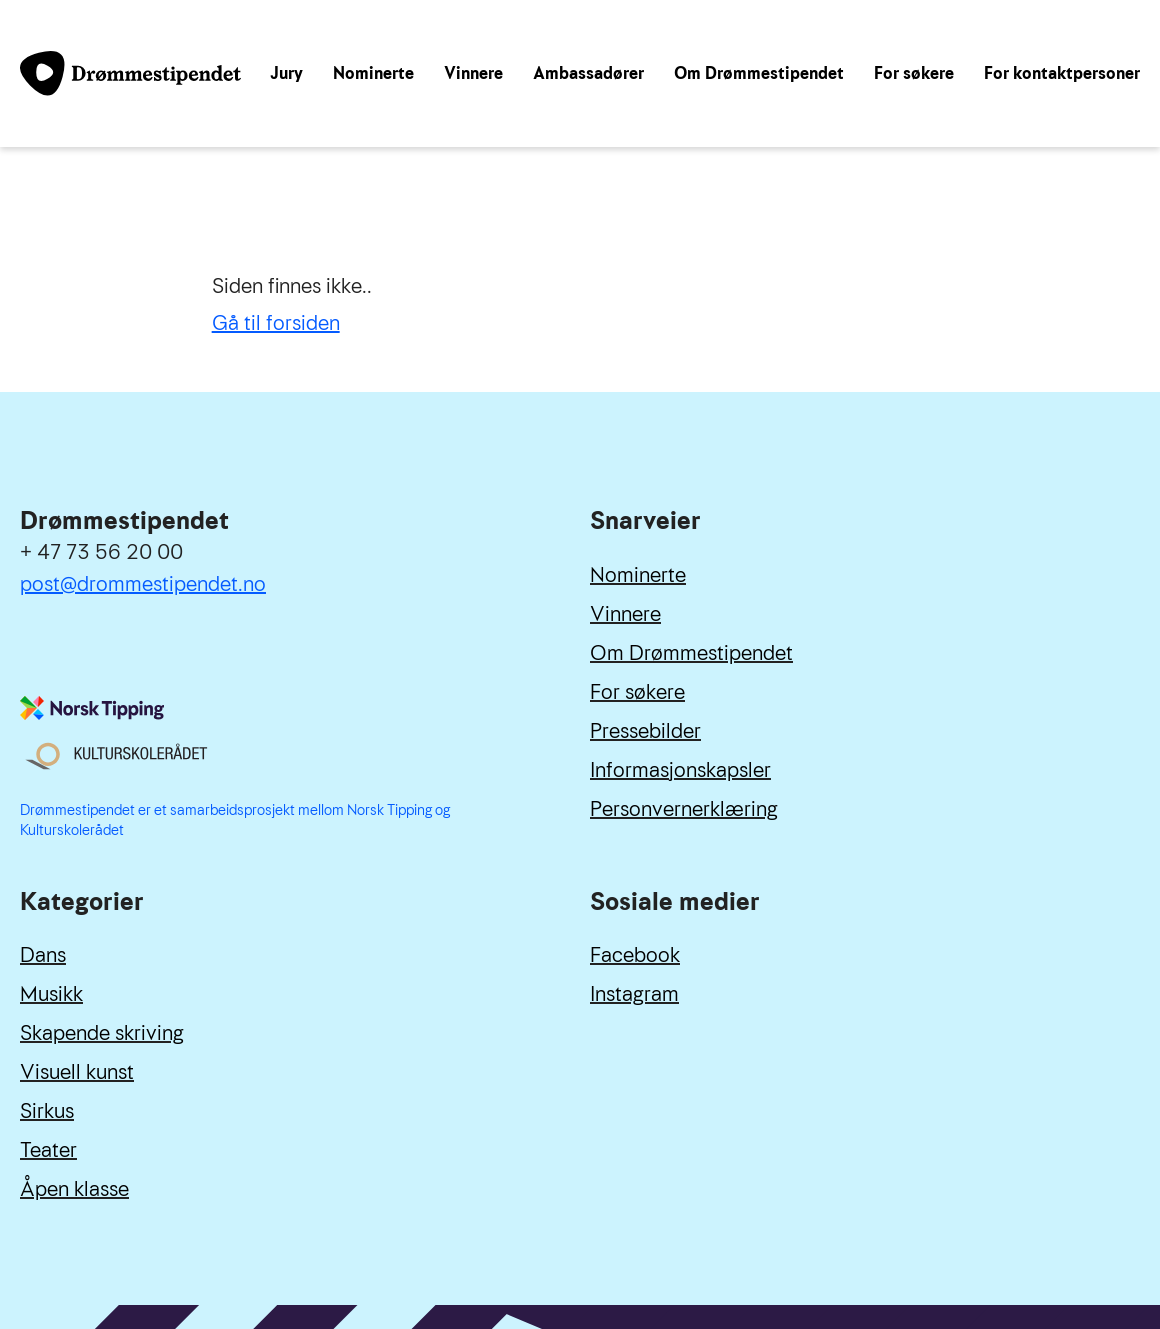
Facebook (635, 955)
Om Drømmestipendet (759, 73)
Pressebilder (645, 731)
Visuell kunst (77, 1072)
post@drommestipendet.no (143, 584)
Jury (286, 73)
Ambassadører (588, 73)
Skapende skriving (102, 1033)
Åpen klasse (74, 1189)
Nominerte (373, 73)
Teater (48, 1150)
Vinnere (473, 73)
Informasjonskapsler (680, 770)
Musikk (51, 994)
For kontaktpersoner (1062, 73)
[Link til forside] (130, 73)
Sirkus (47, 1111)
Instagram (634, 994)
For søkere (914, 73)
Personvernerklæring (684, 809)
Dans (43, 955)
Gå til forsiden (276, 323)
